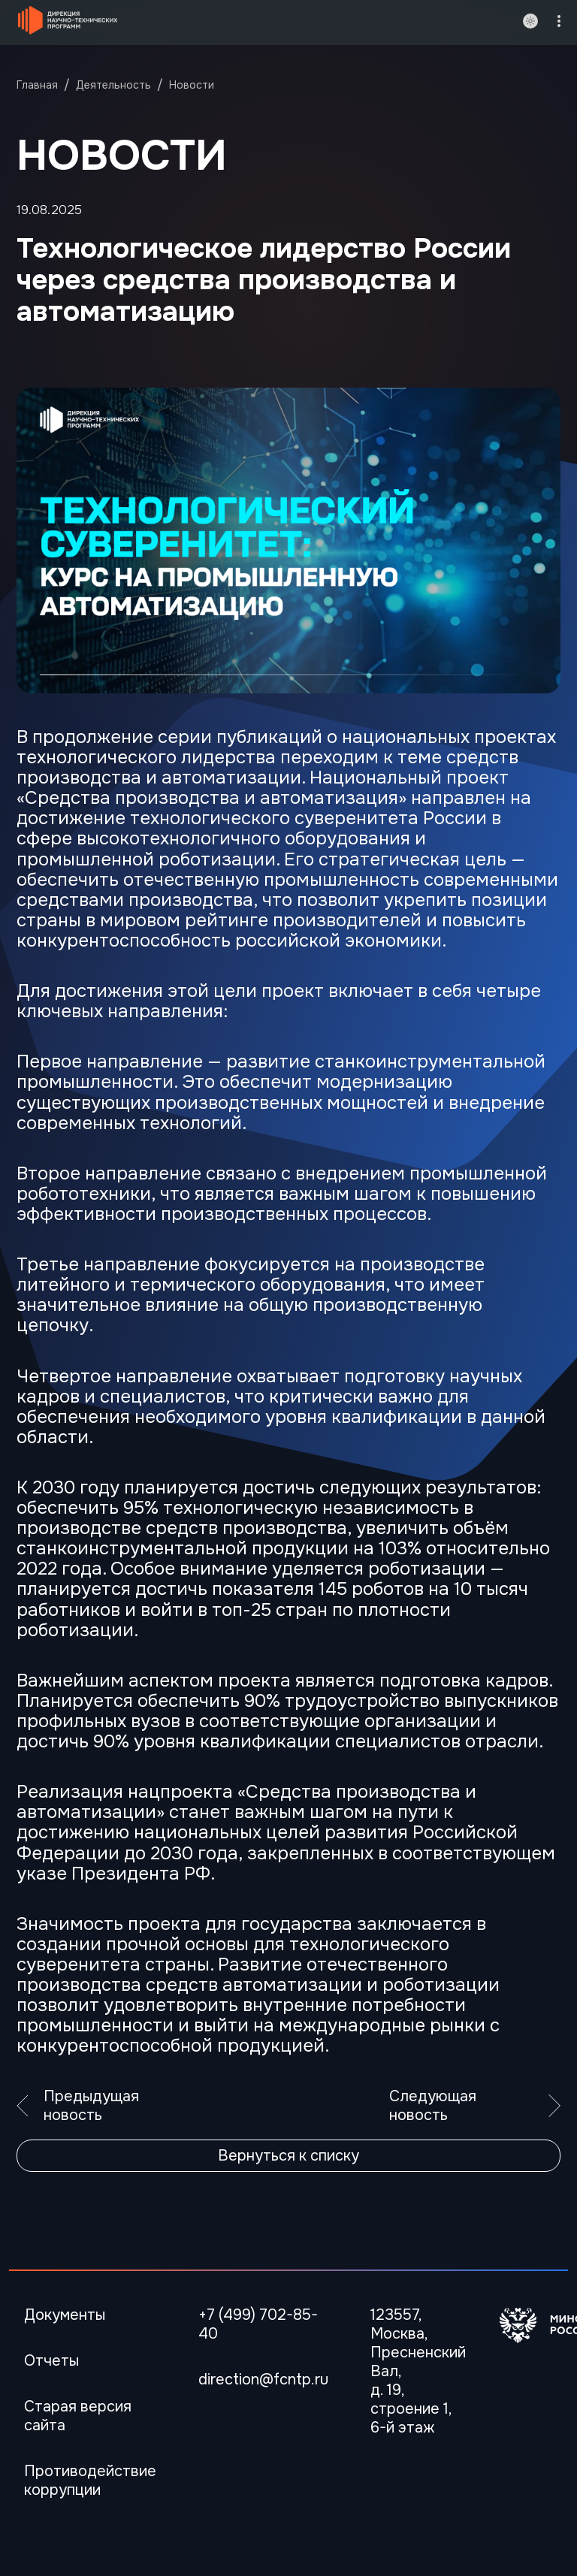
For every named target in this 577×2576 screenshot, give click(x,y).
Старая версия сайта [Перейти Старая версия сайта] (77, 2416)
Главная (37, 85)
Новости (191, 85)
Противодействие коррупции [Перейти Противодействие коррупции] (90, 2480)
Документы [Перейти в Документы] (64, 2315)
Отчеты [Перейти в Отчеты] (51, 2360)
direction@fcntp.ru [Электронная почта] (263, 2379)
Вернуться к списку (288, 2155)
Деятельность (113, 85)
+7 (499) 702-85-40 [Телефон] (258, 2324)
